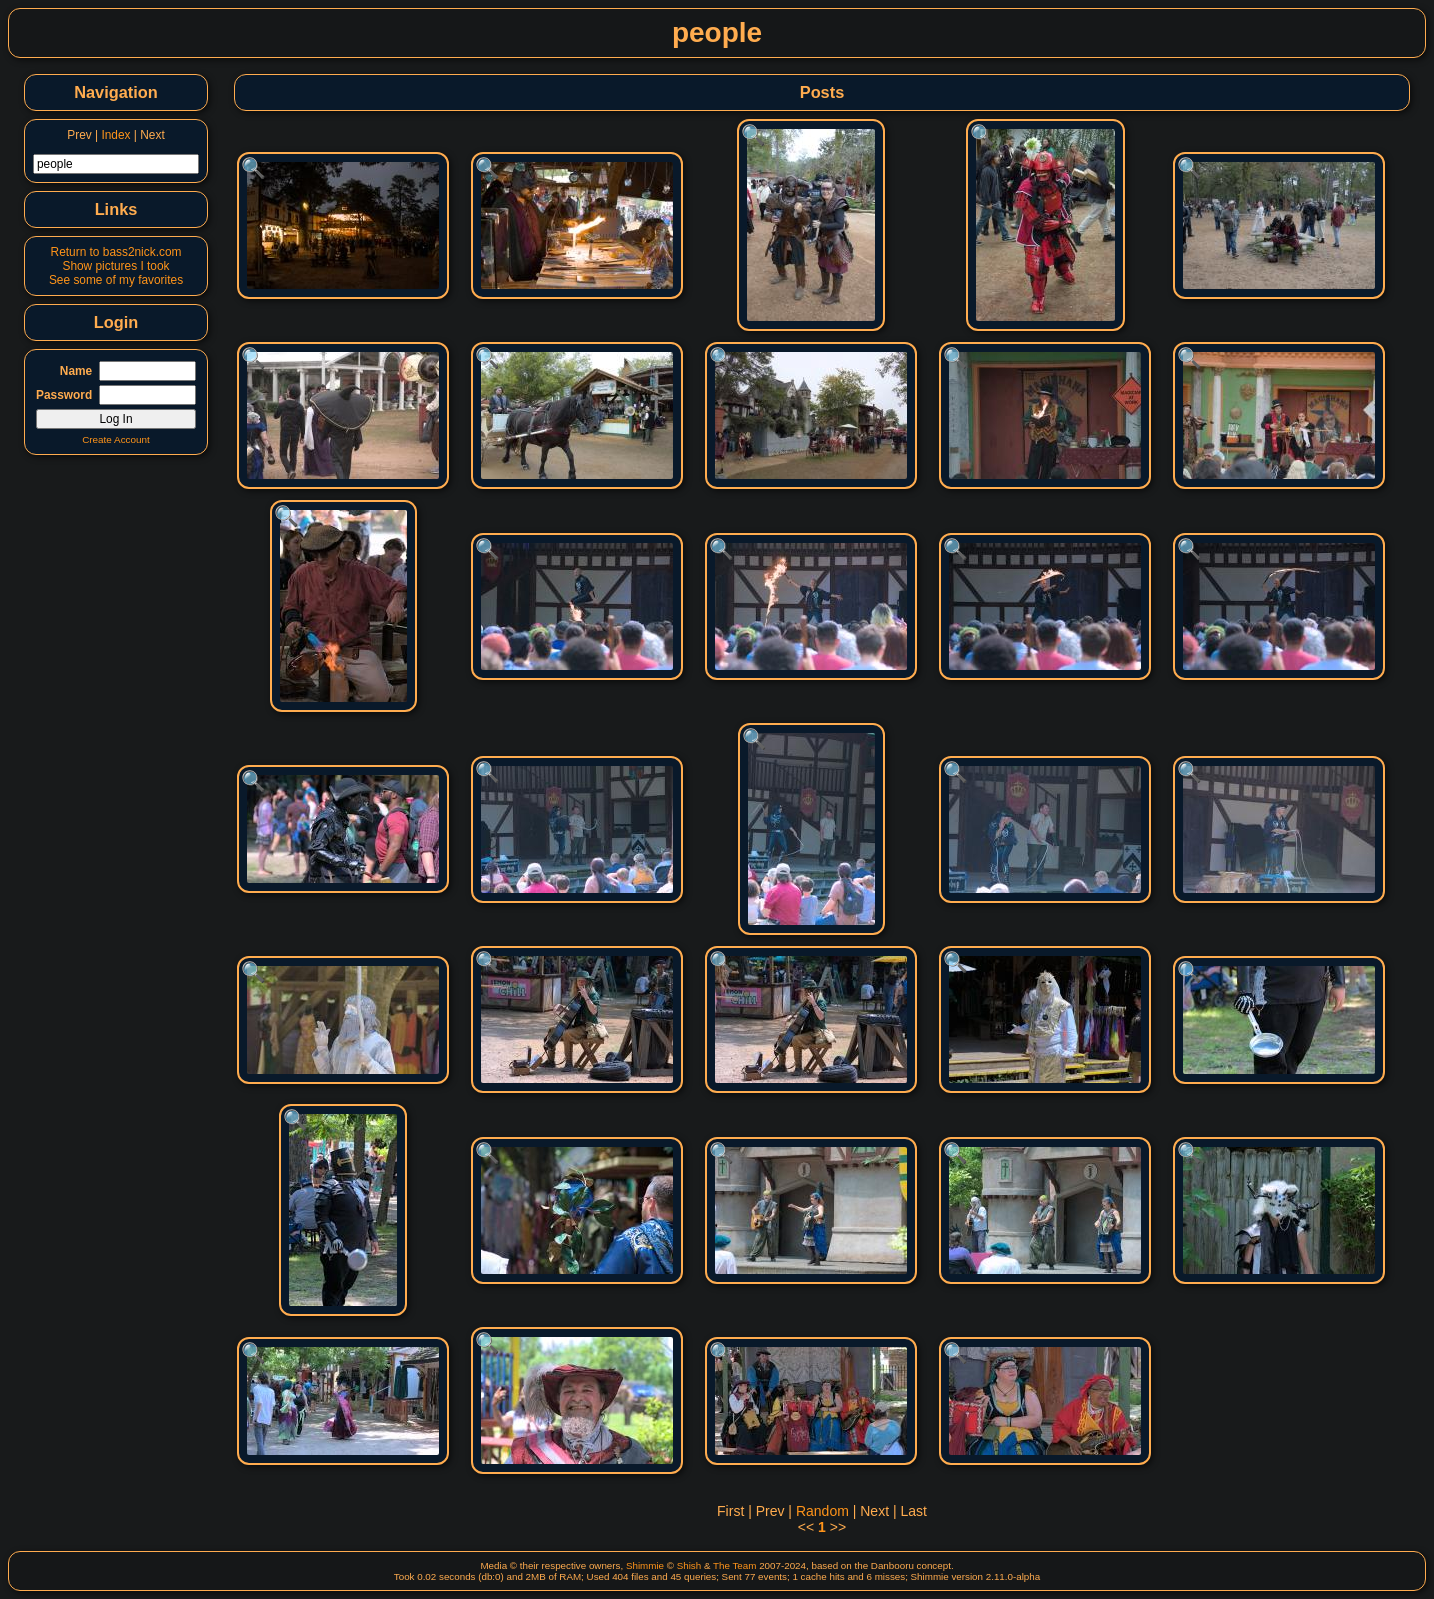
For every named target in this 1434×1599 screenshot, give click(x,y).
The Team (734, 1565)
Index (115, 135)
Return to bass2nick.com (116, 252)
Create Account (116, 439)
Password (64, 395)
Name (76, 371)
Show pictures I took (115, 266)
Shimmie (645, 1565)
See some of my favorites (116, 280)
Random (822, 1511)
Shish (689, 1565)
